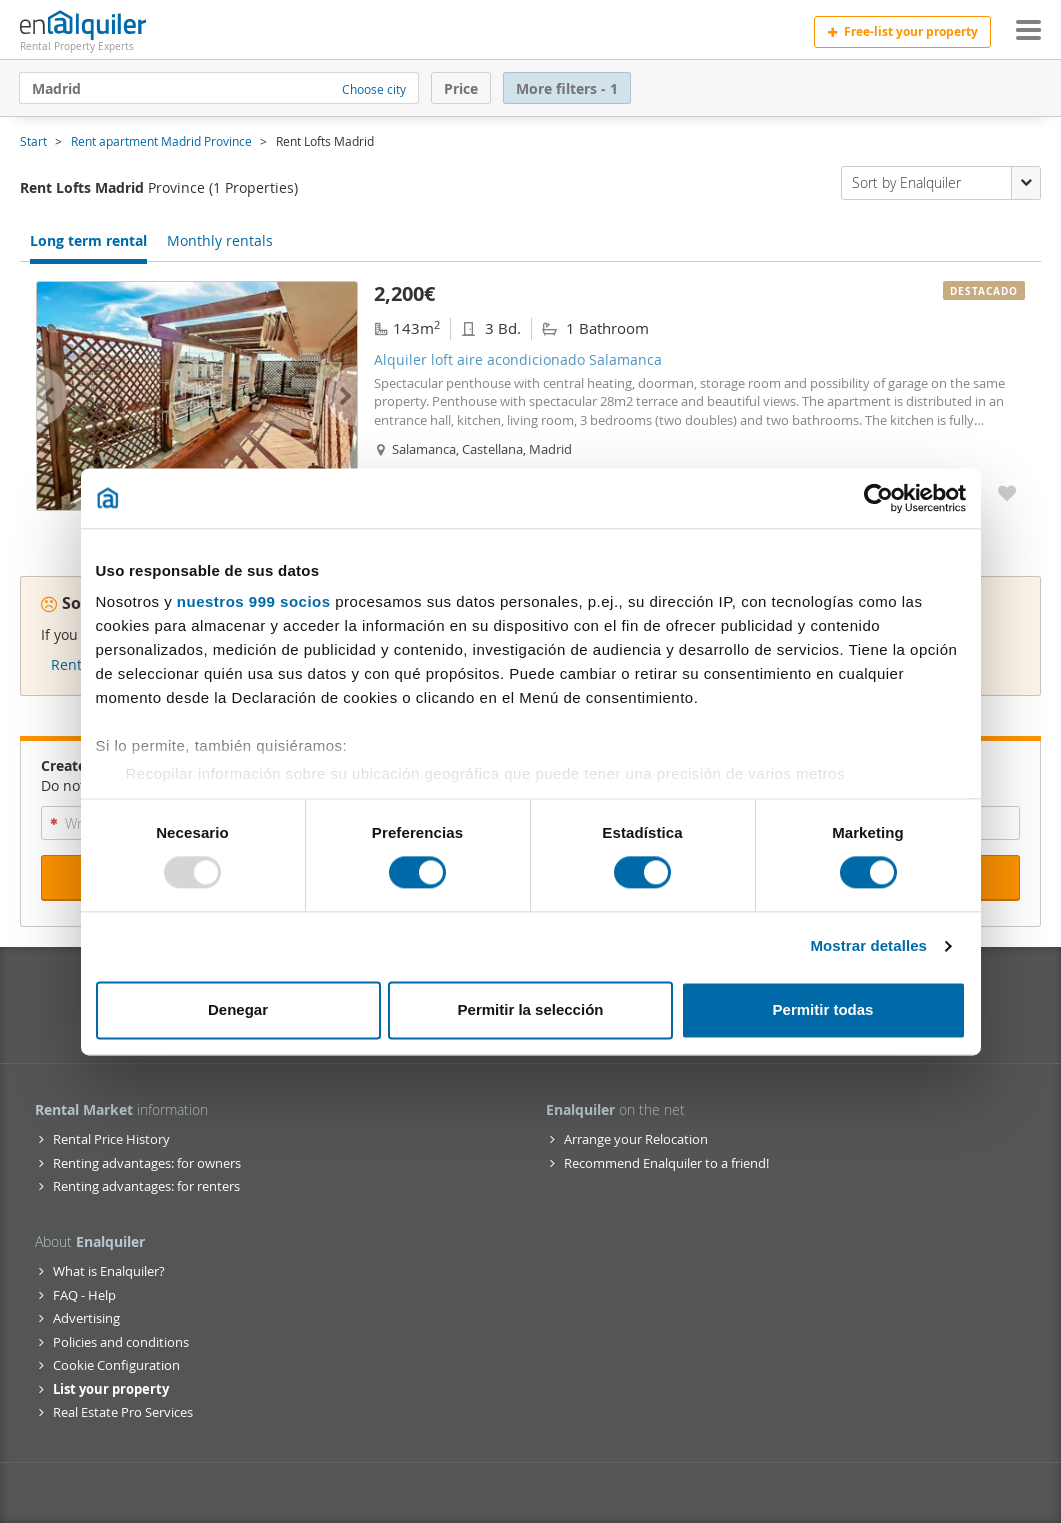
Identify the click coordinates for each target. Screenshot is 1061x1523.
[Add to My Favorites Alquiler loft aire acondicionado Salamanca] (1007, 492)
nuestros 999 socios (254, 601)
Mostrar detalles (868, 946)
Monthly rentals (220, 240)
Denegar (238, 1009)
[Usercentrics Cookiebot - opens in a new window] (878, 498)
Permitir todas (823, 1009)
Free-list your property (902, 31)
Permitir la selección (531, 1009)
